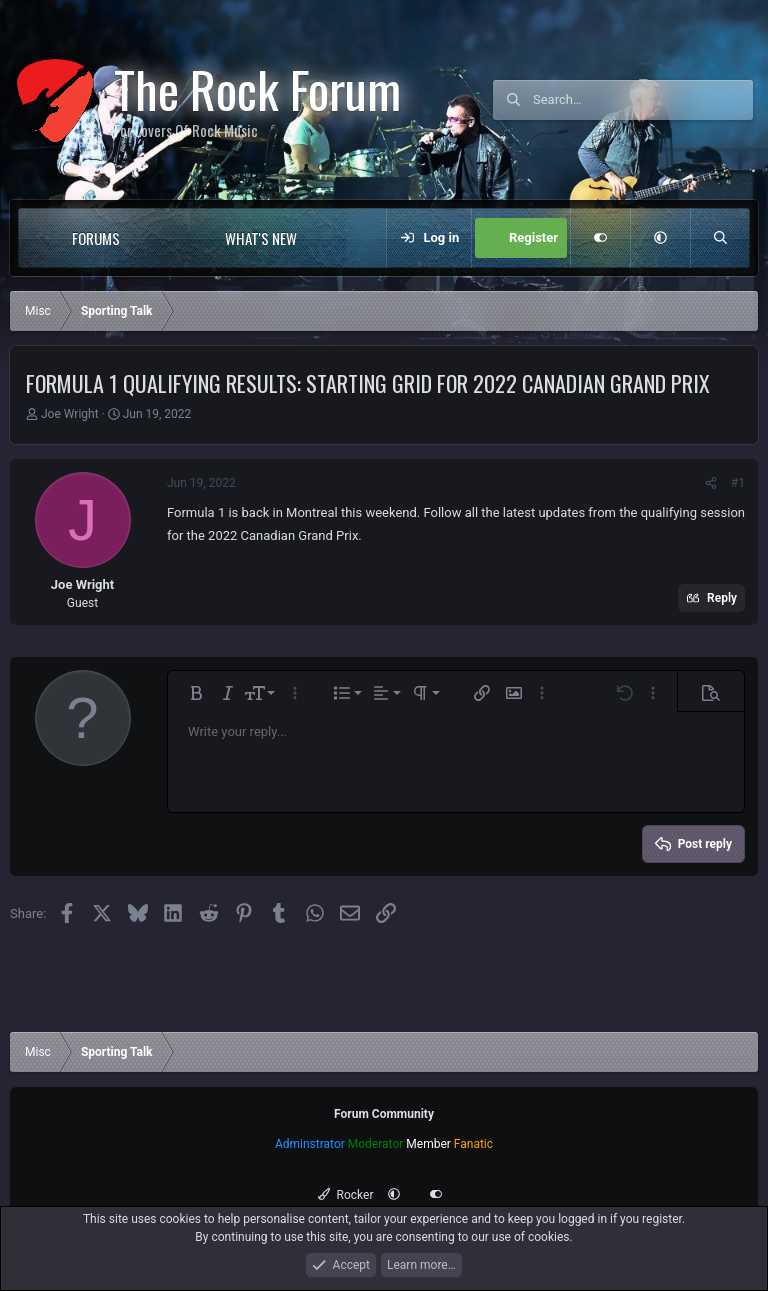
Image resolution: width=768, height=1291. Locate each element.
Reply (722, 598)
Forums (96, 238)
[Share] (711, 483)
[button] (160, 238)
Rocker (345, 1195)
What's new (261, 238)
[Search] (643, 100)
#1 (738, 483)
